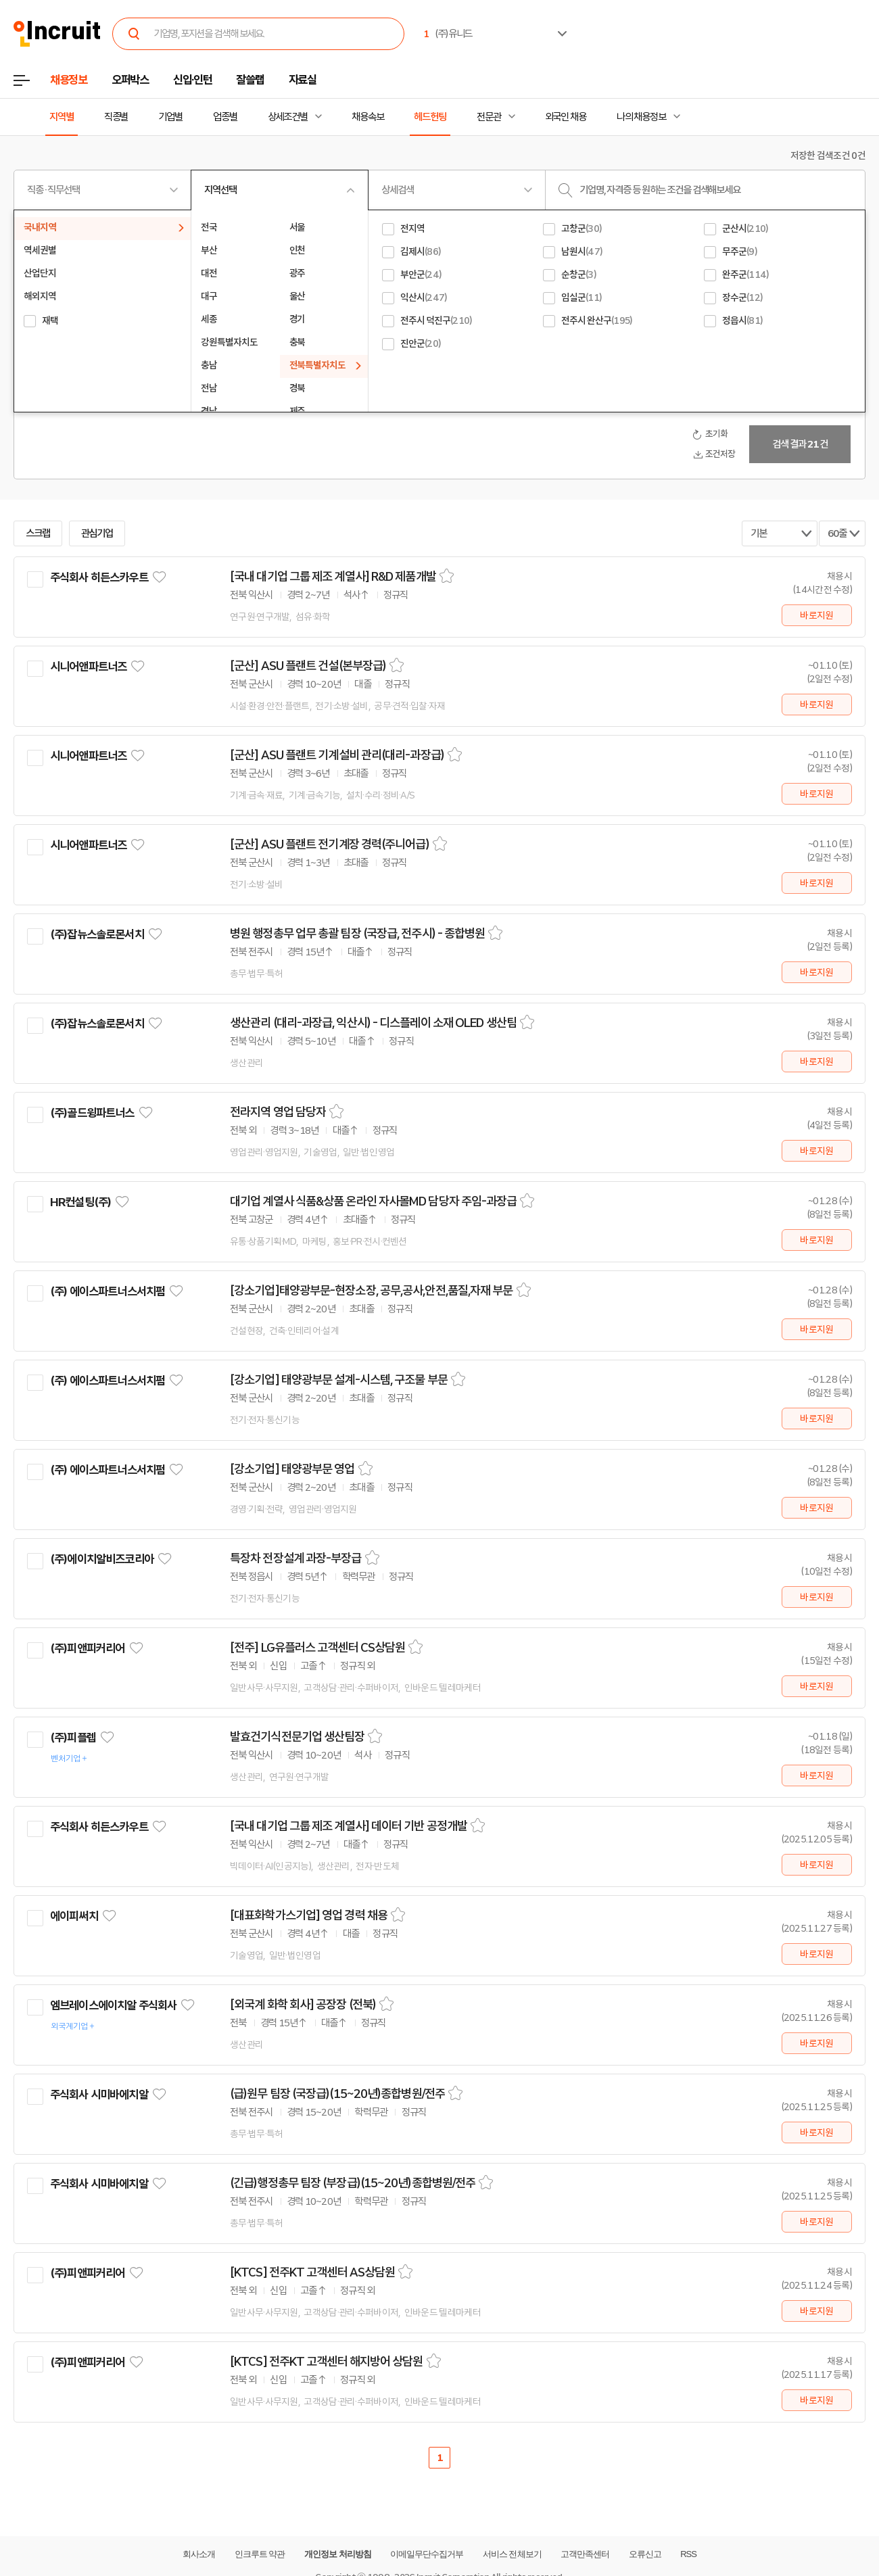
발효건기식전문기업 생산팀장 (297, 1737)
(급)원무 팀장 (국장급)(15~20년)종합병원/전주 (337, 2094)
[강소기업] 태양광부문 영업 (292, 1469)
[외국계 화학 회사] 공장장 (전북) (303, 2005)
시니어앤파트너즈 (88, 666)
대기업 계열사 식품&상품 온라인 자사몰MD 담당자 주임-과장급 (373, 1201)
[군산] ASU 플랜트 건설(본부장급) (308, 666)
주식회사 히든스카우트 (99, 577)
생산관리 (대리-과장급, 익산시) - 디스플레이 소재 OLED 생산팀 (373, 1023)
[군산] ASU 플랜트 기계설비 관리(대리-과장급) (337, 755)
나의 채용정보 (641, 117)
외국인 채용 (565, 117)
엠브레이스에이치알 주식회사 (113, 2005)
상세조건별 (288, 117)
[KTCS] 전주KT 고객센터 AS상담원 (312, 2272)
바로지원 (816, 615)
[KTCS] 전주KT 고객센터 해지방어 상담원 (326, 2362)
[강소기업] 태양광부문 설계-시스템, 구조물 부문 (339, 1380)
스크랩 (38, 533)
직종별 (116, 117)
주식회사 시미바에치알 (99, 2094)
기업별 (170, 117)
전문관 (489, 117)
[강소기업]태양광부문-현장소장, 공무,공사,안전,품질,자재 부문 (371, 1291)
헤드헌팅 (430, 117)
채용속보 (368, 117)
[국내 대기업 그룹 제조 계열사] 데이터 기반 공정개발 (348, 1826)
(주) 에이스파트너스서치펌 (107, 1291)
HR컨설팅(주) (80, 1202)
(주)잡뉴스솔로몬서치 (97, 934)
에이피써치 (74, 1916)
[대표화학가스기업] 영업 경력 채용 (308, 1915)
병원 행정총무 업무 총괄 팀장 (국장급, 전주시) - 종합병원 (357, 934)
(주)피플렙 (73, 1737)
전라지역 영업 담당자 (278, 1112)
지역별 (61, 117)
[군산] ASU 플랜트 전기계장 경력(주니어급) (329, 844)
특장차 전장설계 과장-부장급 (296, 1558)
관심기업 (97, 533)
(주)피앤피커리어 (87, 1648)
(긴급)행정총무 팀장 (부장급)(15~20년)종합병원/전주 (352, 2183)
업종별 (225, 117)
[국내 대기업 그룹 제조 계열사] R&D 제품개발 (333, 577)
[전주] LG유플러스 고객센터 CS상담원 (317, 1648)
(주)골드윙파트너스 (92, 1112)
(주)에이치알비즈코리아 (101, 1559)
